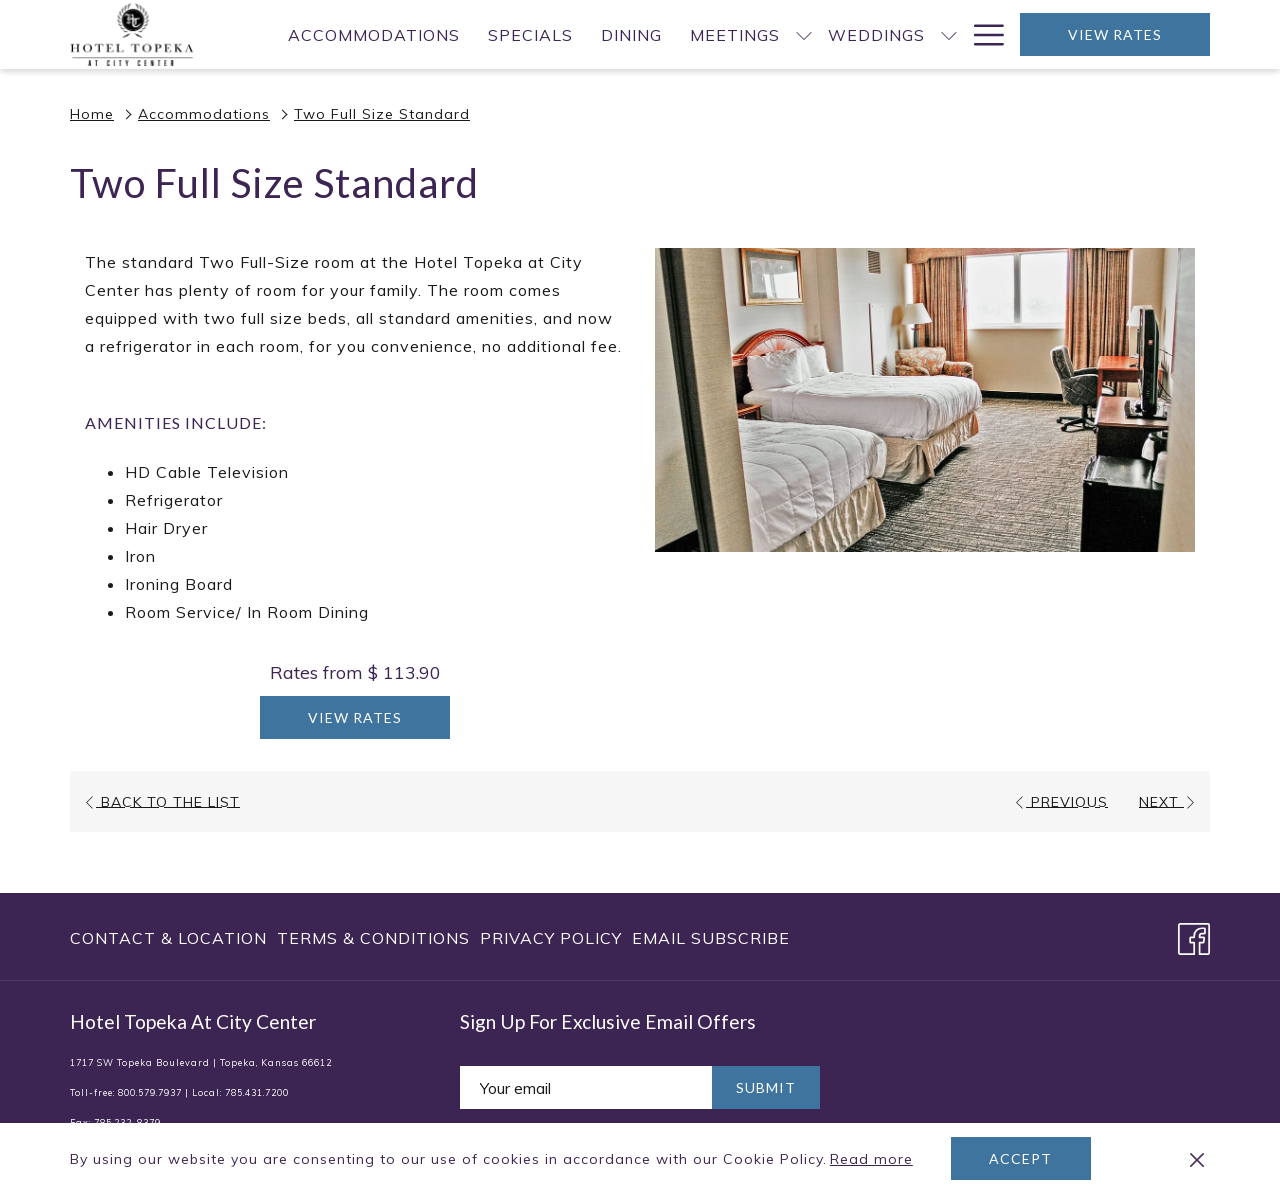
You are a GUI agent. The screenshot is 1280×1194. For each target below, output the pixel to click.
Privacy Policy (551, 938)
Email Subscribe (711, 938)
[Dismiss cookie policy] (1197, 1159)
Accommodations (204, 114)
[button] (925, 400)
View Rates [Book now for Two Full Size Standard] (355, 717)
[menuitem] (374, 34)
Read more (873, 1160)
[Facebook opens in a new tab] (1194, 935)
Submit (766, 1087)
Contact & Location (168, 938)
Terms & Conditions (373, 938)
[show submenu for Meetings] (804, 34)
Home (92, 114)
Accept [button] (1020, 1158)
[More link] (981, 34)
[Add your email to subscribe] (586, 1087)
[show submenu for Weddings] (949, 34)
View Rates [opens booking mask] (1115, 34)
